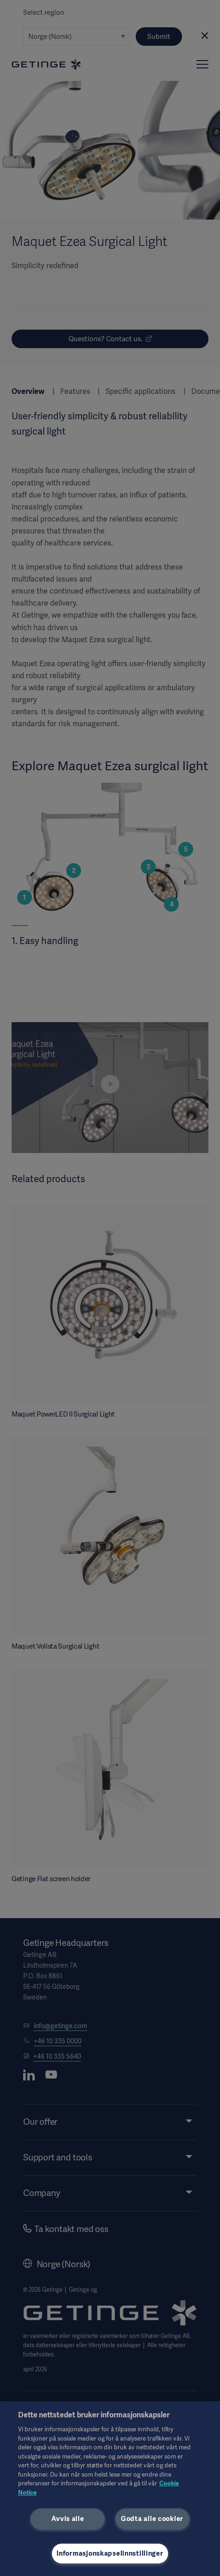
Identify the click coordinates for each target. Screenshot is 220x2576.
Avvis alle (67, 2519)
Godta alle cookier (152, 2519)
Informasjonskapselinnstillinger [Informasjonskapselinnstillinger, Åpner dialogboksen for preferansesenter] (110, 2553)
